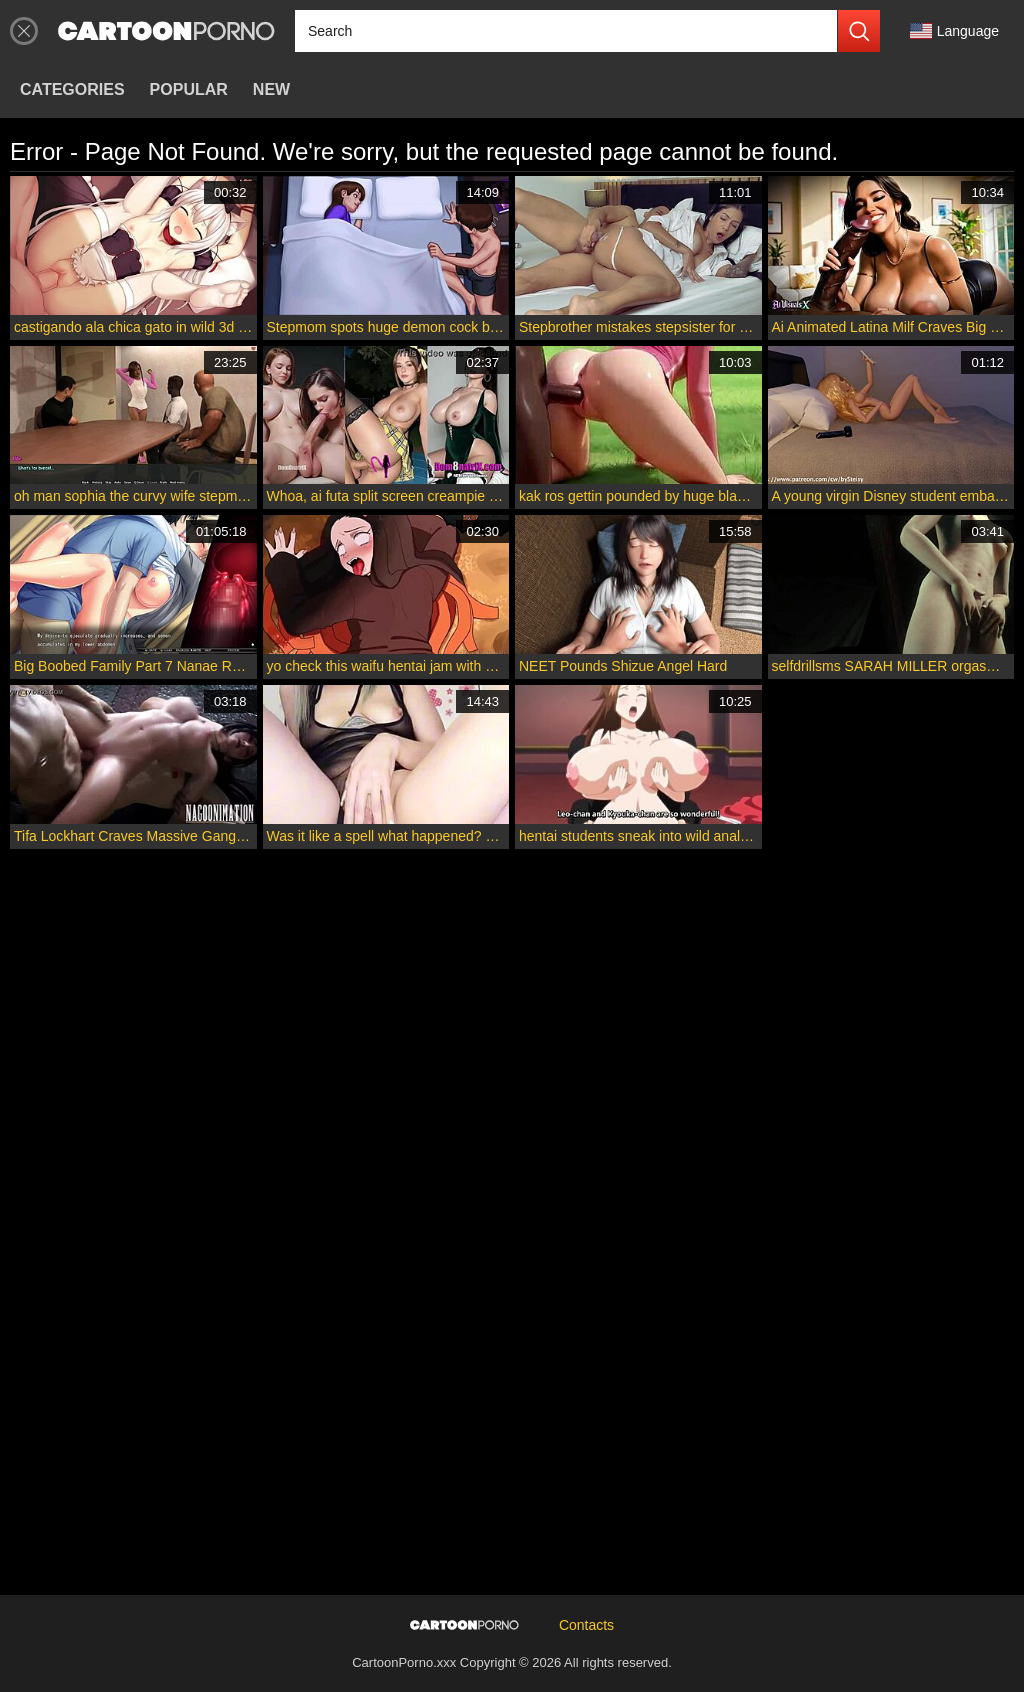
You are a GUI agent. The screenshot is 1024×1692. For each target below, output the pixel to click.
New (271, 89)
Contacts (586, 1625)
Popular (189, 89)
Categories (72, 89)
